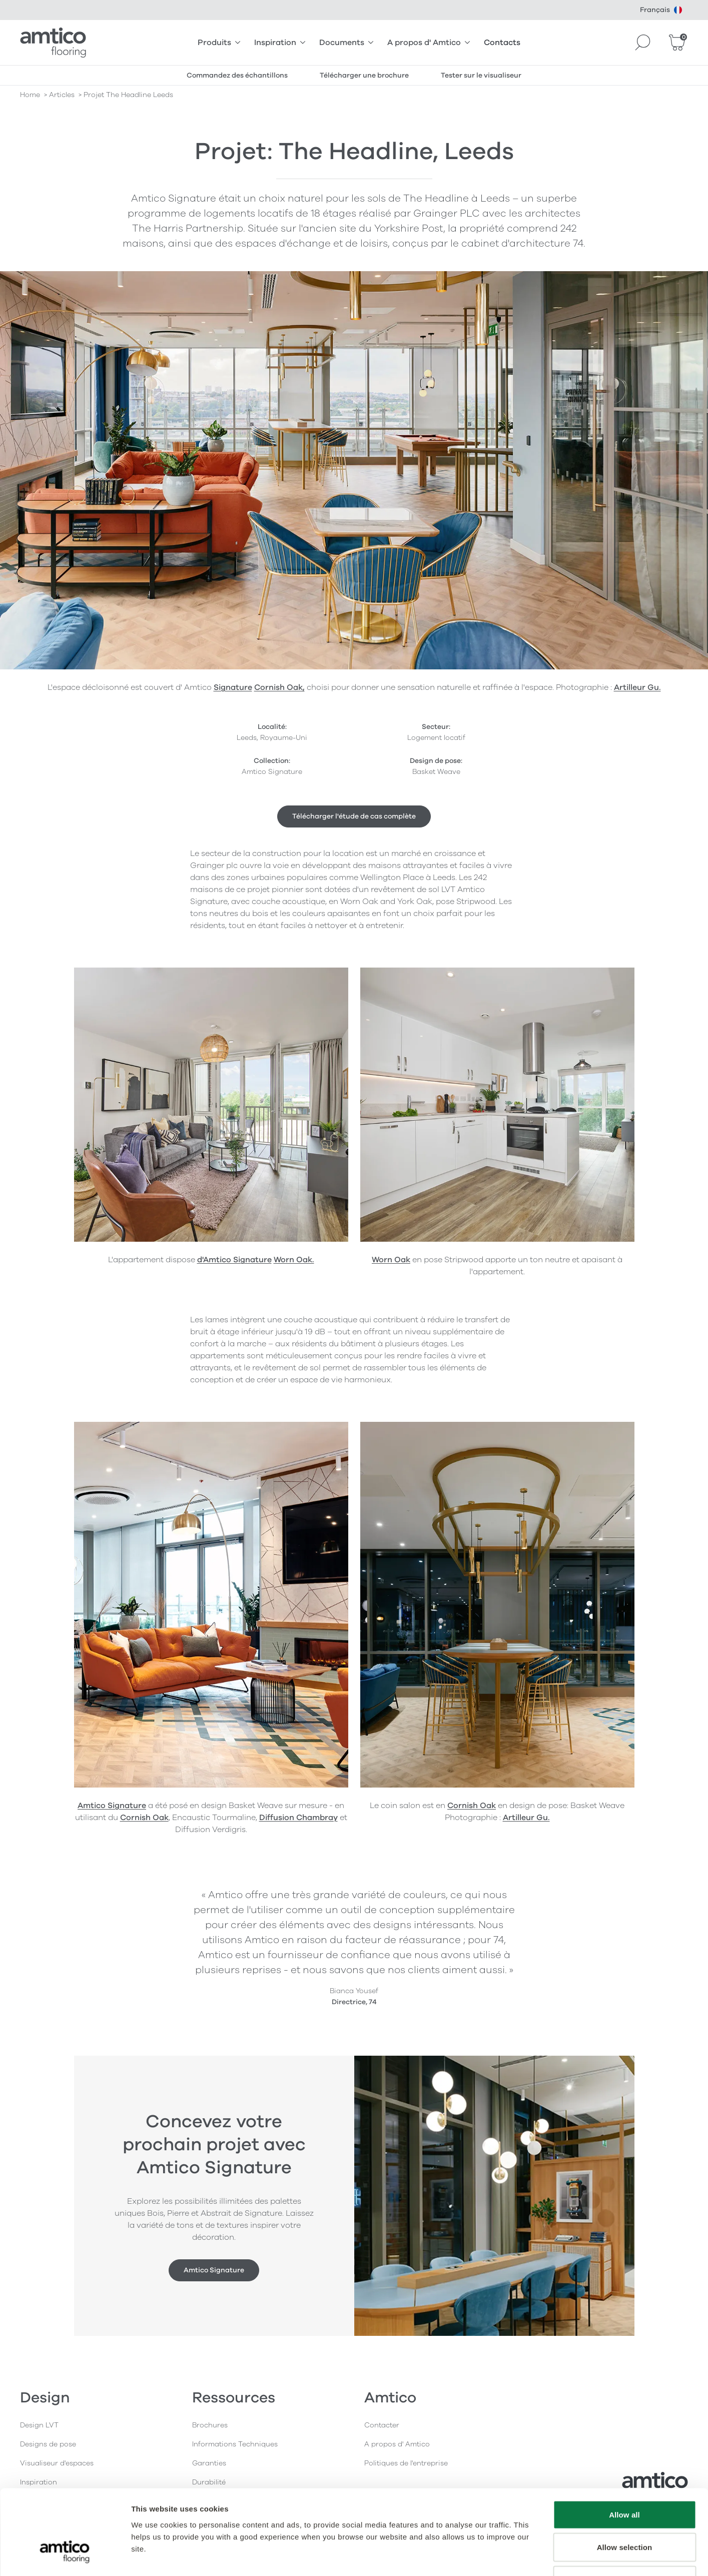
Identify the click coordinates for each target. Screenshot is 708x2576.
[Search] (643, 43)
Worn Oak (391, 1259)
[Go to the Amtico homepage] (53, 43)
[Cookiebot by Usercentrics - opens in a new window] (65, 2556)
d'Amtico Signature (234, 1259)
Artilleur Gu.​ (637, 687)
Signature (233, 687)
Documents (346, 42)
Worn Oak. (294, 1259)
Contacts (502, 42)
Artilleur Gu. (526, 1817)
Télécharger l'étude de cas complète (354, 816)
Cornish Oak (144, 1817)
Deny (624, 2510)
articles (62, 95)
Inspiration (279, 42)
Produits (219, 42)
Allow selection (624, 2477)
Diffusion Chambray (298, 1817)
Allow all (624, 2444)
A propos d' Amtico (428, 42)
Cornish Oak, (279, 687)
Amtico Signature (112, 1805)
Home (30, 95)
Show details (525, 2556)
